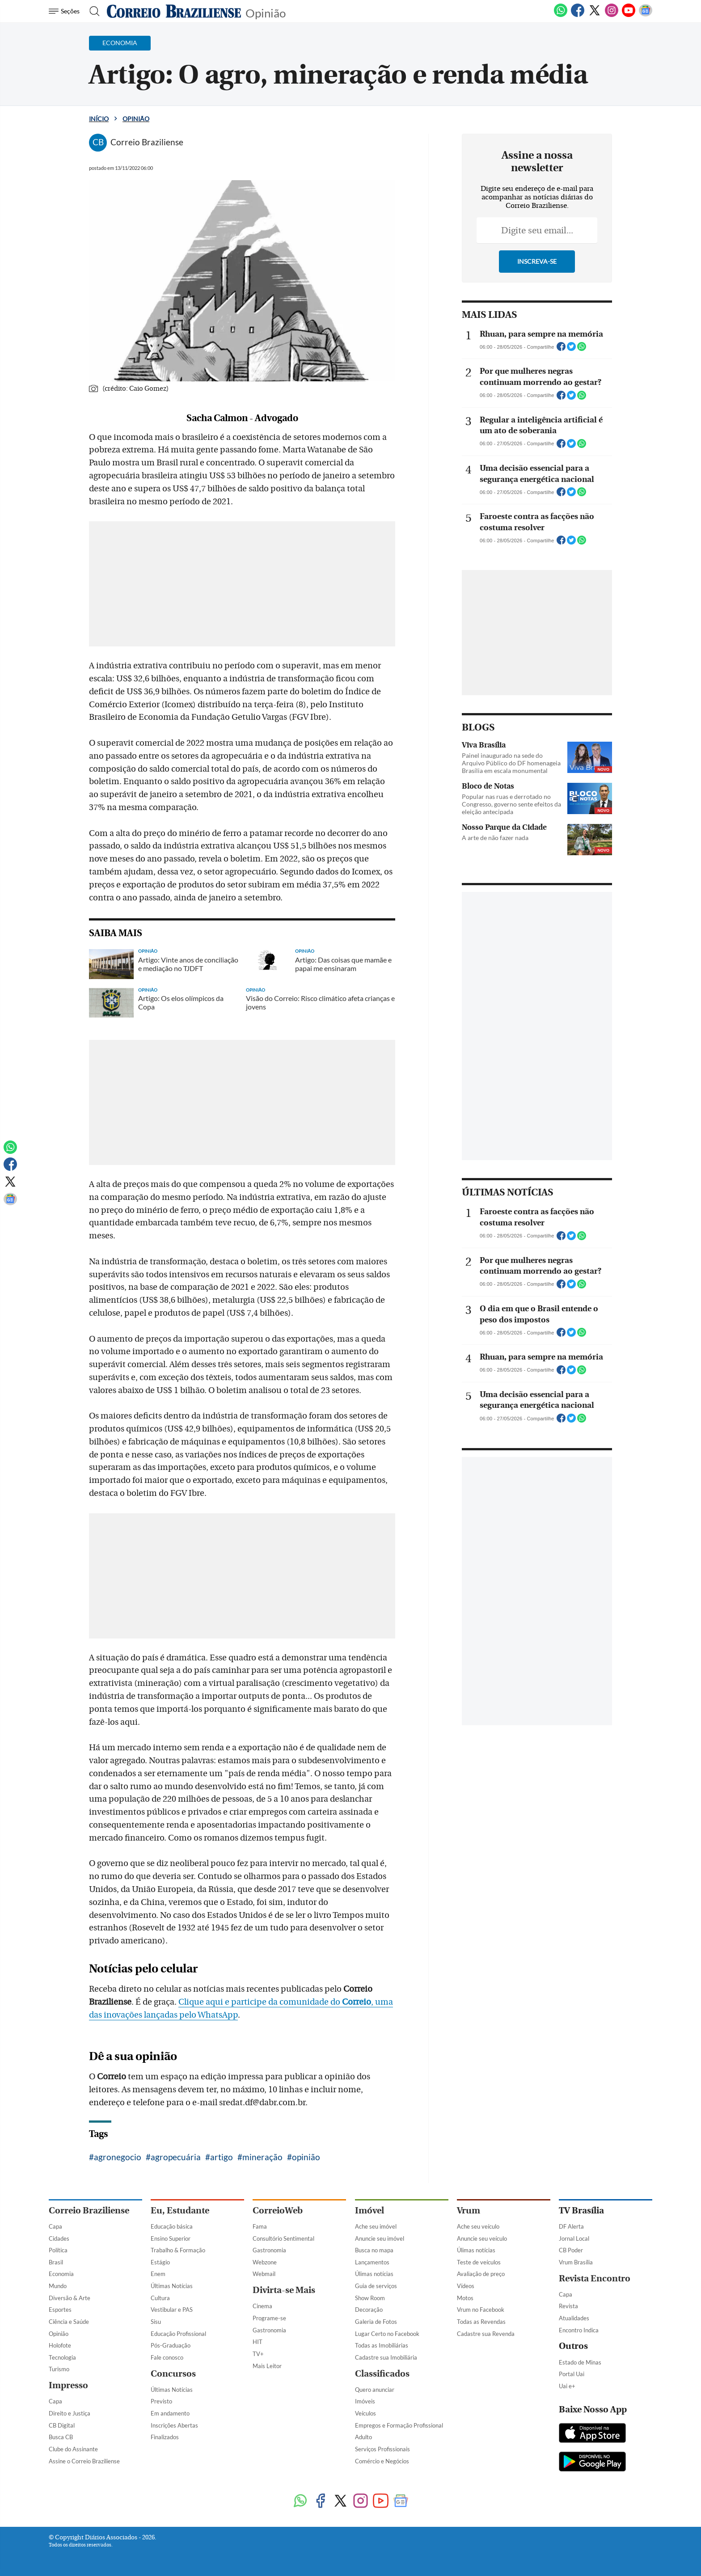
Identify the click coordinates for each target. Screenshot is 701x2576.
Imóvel (369, 2210)
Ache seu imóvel (376, 2226)
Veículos (365, 2413)
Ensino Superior (170, 2238)
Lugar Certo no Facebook (387, 2333)
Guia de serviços (376, 2285)
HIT (257, 2341)
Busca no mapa (374, 2250)
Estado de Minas (580, 2362)
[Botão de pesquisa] (91, 11)
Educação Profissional (178, 2333)
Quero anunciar (374, 2389)
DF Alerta (571, 2226)
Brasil (56, 2262)
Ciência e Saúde (69, 2321)
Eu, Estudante (180, 2210)
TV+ (258, 2353)
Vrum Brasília (576, 2262)
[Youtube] (628, 15)
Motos (465, 2298)
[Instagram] (611, 15)
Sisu (156, 2321)
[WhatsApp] (560, 15)
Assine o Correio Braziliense (84, 2461)
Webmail (264, 2273)
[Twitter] (594, 15)
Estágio (160, 2262)
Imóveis (365, 2401)
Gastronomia (269, 2250)
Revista (568, 2306)
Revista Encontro (594, 2278)
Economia (61, 2273)
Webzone (265, 2262)
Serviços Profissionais (382, 2449)
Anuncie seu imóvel (379, 2238)
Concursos (173, 2374)
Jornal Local (574, 2238)
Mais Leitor (267, 2365)
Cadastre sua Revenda (486, 2333)
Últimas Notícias (172, 2285)
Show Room (370, 2298)
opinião (306, 2157)
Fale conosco (167, 2357)
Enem (158, 2273)
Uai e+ (567, 2386)
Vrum (468, 2210)
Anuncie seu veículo (482, 2238)
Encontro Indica (579, 2330)
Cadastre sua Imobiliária (386, 2357)
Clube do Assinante (73, 2449)
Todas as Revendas (481, 2321)
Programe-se (269, 2318)
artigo (221, 2157)
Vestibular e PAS (172, 2309)
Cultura (160, 2298)
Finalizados (165, 2437)
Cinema (262, 2306)
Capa (55, 2226)
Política (58, 2250)
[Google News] (645, 15)
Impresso (68, 2385)
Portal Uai (571, 2374)
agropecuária (176, 2157)
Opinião (265, 12)
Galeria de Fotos (376, 2321)
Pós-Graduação (170, 2345)
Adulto (363, 2437)
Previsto (161, 2401)
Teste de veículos (479, 2262)
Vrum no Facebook (480, 2309)
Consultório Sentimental (283, 2238)
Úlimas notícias (374, 2273)
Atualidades (574, 2318)
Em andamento (170, 2413)
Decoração (369, 2309)
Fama (260, 2226)
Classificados (382, 2374)
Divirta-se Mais (284, 2290)
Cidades (59, 2238)
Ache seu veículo (478, 2226)
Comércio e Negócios (382, 2461)
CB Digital (62, 2425)
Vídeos (465, 2285)
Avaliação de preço (481, 2273)
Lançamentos (372, 2262)
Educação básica (172, 2226)
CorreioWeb (278, 2210)
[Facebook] (577, 15)
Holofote (60, 2345)
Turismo (59, 2369)
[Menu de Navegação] (65, 11)
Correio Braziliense (89, 2210)
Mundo (58, 2285)
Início (99, 118)
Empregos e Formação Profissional (399, 2425)
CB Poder (571, 2250)
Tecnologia (62, 2357)
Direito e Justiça (69, 2413)
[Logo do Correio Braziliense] (174, 11)
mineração (262, 2157)
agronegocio (117, 2157)
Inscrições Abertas (174, 2425)
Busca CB (61, 2437)
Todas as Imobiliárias (381, 2345)
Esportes (60, 2309)
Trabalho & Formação (178, 2250)
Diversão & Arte (69, 2298)
